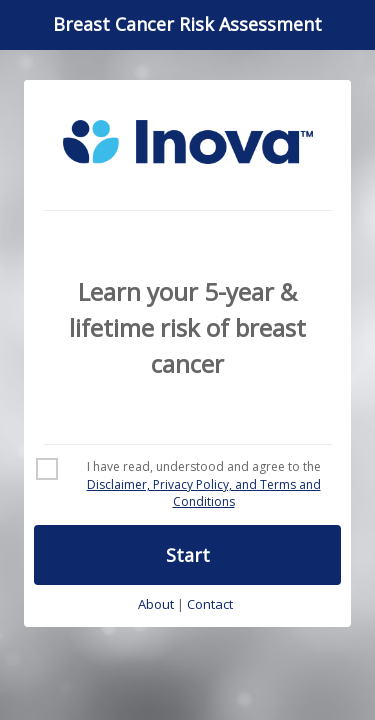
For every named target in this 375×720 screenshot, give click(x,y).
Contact (210, 605)
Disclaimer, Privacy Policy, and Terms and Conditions (204, 493)
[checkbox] (187, 484)
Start (188, 555)
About (156, 605)
